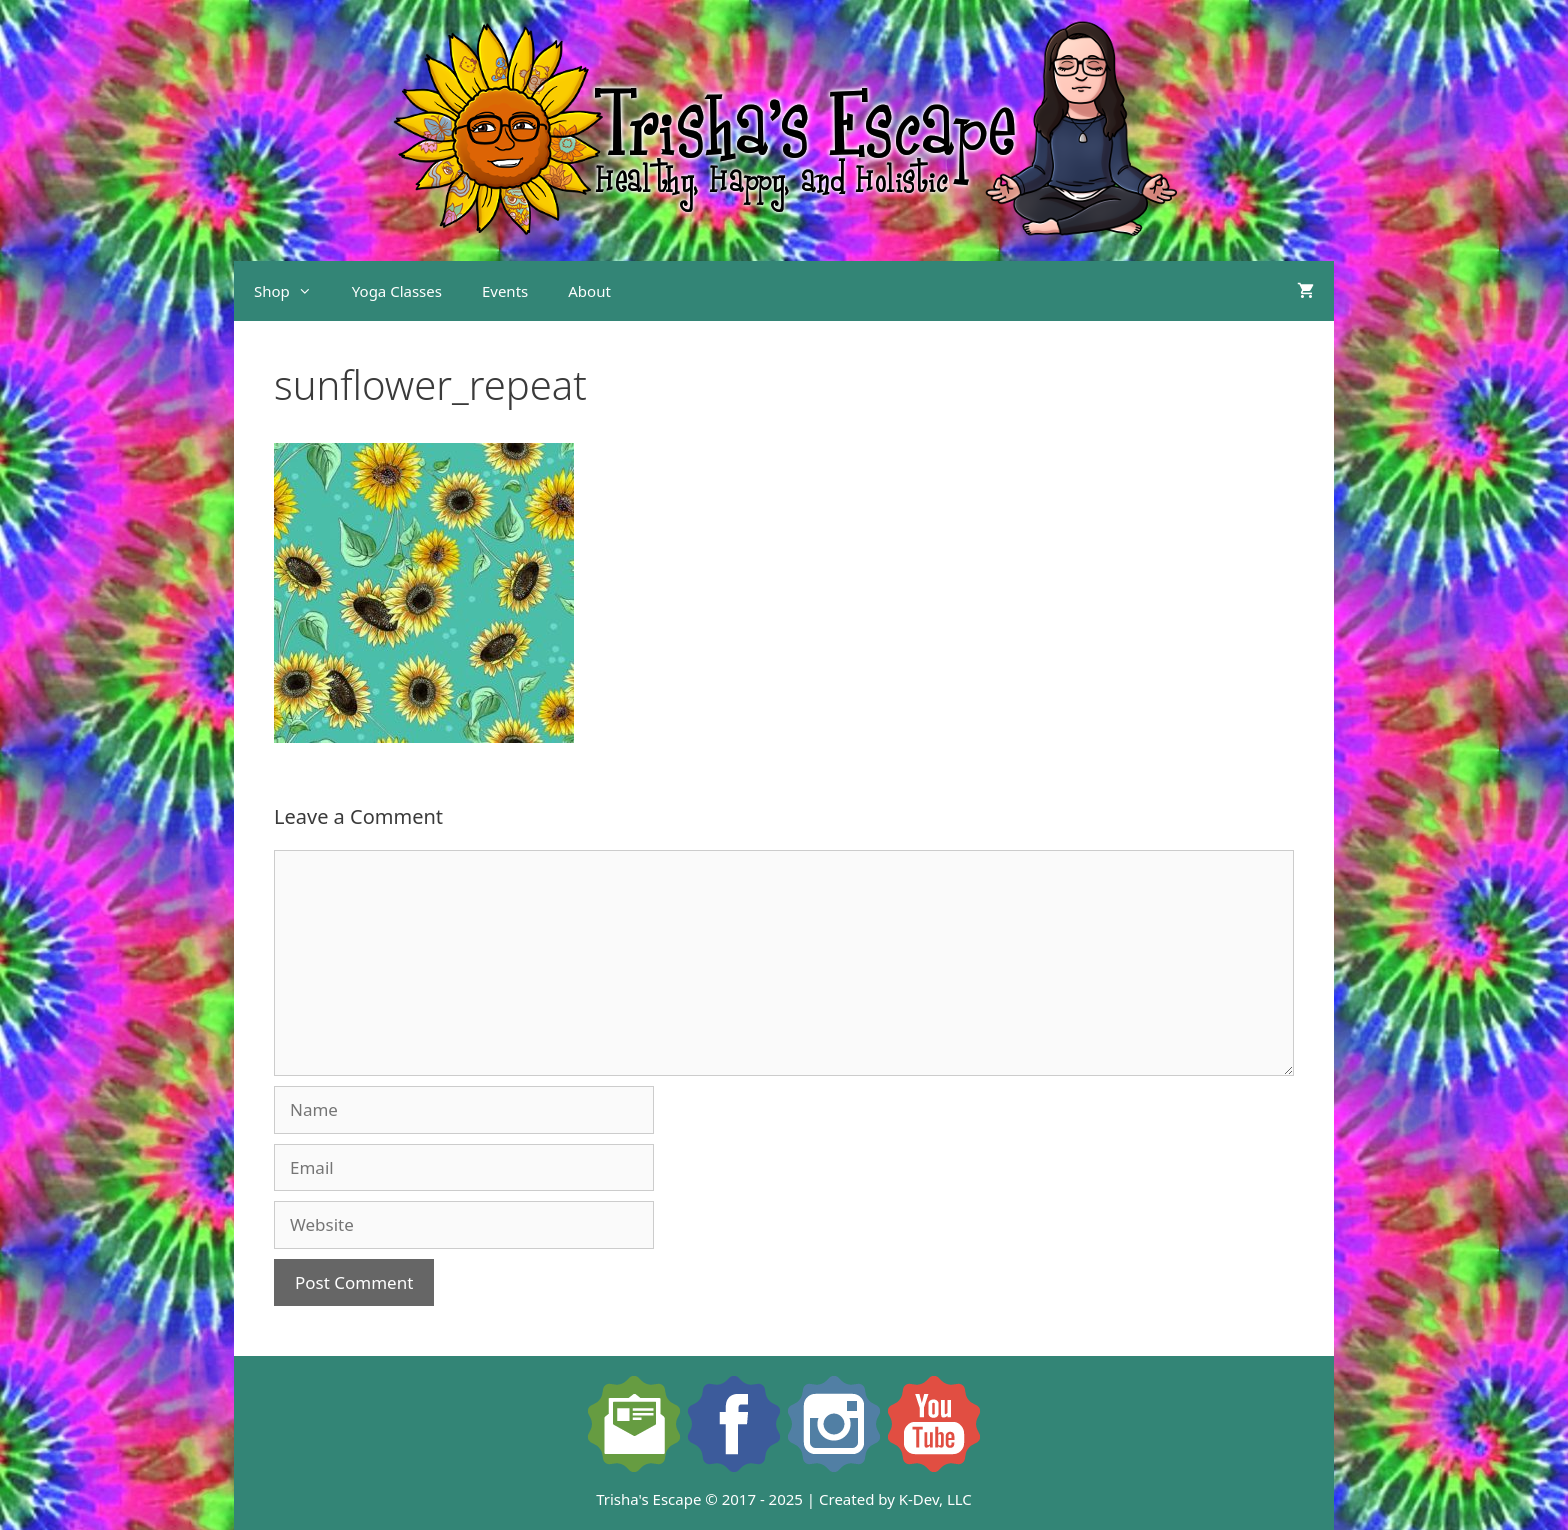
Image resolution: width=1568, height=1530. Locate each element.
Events (505, 291)
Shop (293, 291)
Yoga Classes (397, 291)
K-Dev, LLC (935, 1499)
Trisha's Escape (648, 1499)
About (589, 291)
